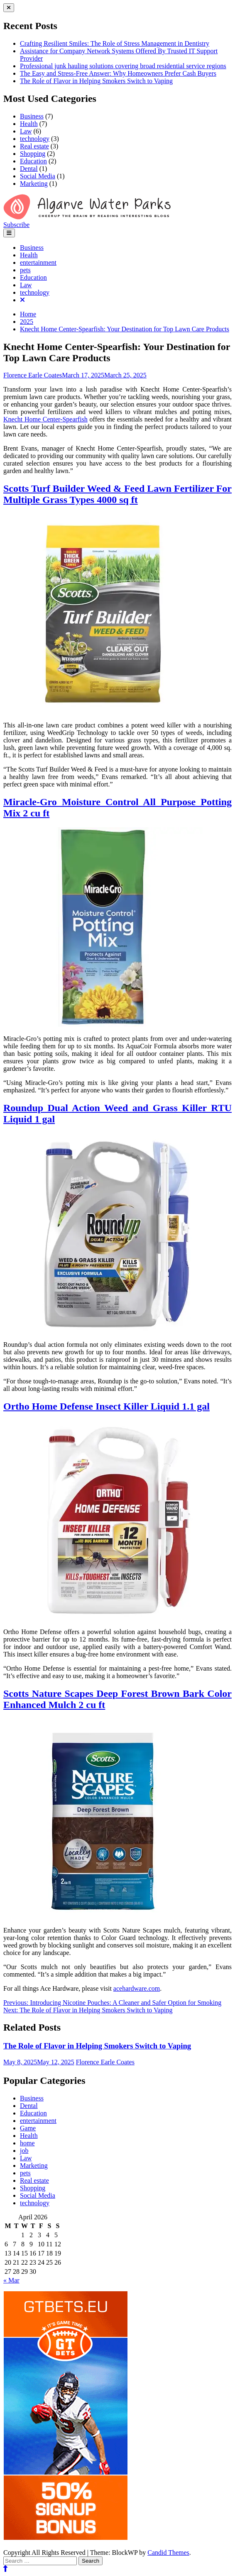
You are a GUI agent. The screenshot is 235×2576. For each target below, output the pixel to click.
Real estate (34, 146)
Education (33, 161)
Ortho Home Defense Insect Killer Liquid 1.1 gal (106, 1406)
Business (32, 116)
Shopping (32, 153)
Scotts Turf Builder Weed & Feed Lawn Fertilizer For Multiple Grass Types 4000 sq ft (117, 494)
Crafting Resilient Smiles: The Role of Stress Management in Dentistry (114, 43)
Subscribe (16, 224)
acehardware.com (136, 1988)
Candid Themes (168, 2552)
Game (28, 2128)
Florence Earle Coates (32, 375)
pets (25, 270)
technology (34, 138)
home (27, 2143)
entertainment (38, 262)
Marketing (34, 183)
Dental (29, 168)
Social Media (37, 176)
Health (29, 123)
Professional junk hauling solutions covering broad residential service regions (123, 65)
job (24, 2150)
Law (26, 131)
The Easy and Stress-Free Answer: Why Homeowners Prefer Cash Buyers (118, 73)
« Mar (11, 2280)
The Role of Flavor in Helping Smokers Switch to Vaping (96, 80)
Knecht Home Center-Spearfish (45, 419)
